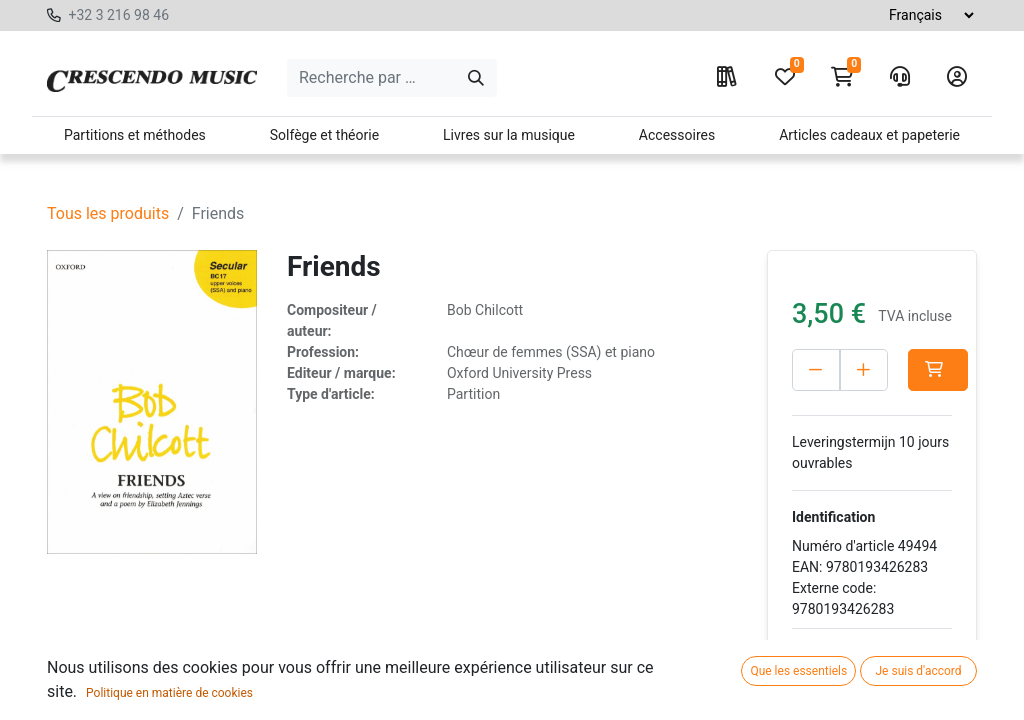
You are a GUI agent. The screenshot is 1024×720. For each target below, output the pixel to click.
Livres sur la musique (509, 135)
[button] (938, 370)
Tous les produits (108, 213)
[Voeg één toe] (864, 370)
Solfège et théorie (324, 135)
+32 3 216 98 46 (118, 15)
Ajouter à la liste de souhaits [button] (864, 667)
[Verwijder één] (816, 370)
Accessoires (677, 135)
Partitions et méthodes (135, 135)
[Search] (476, 78)
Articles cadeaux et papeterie (869, 135)
